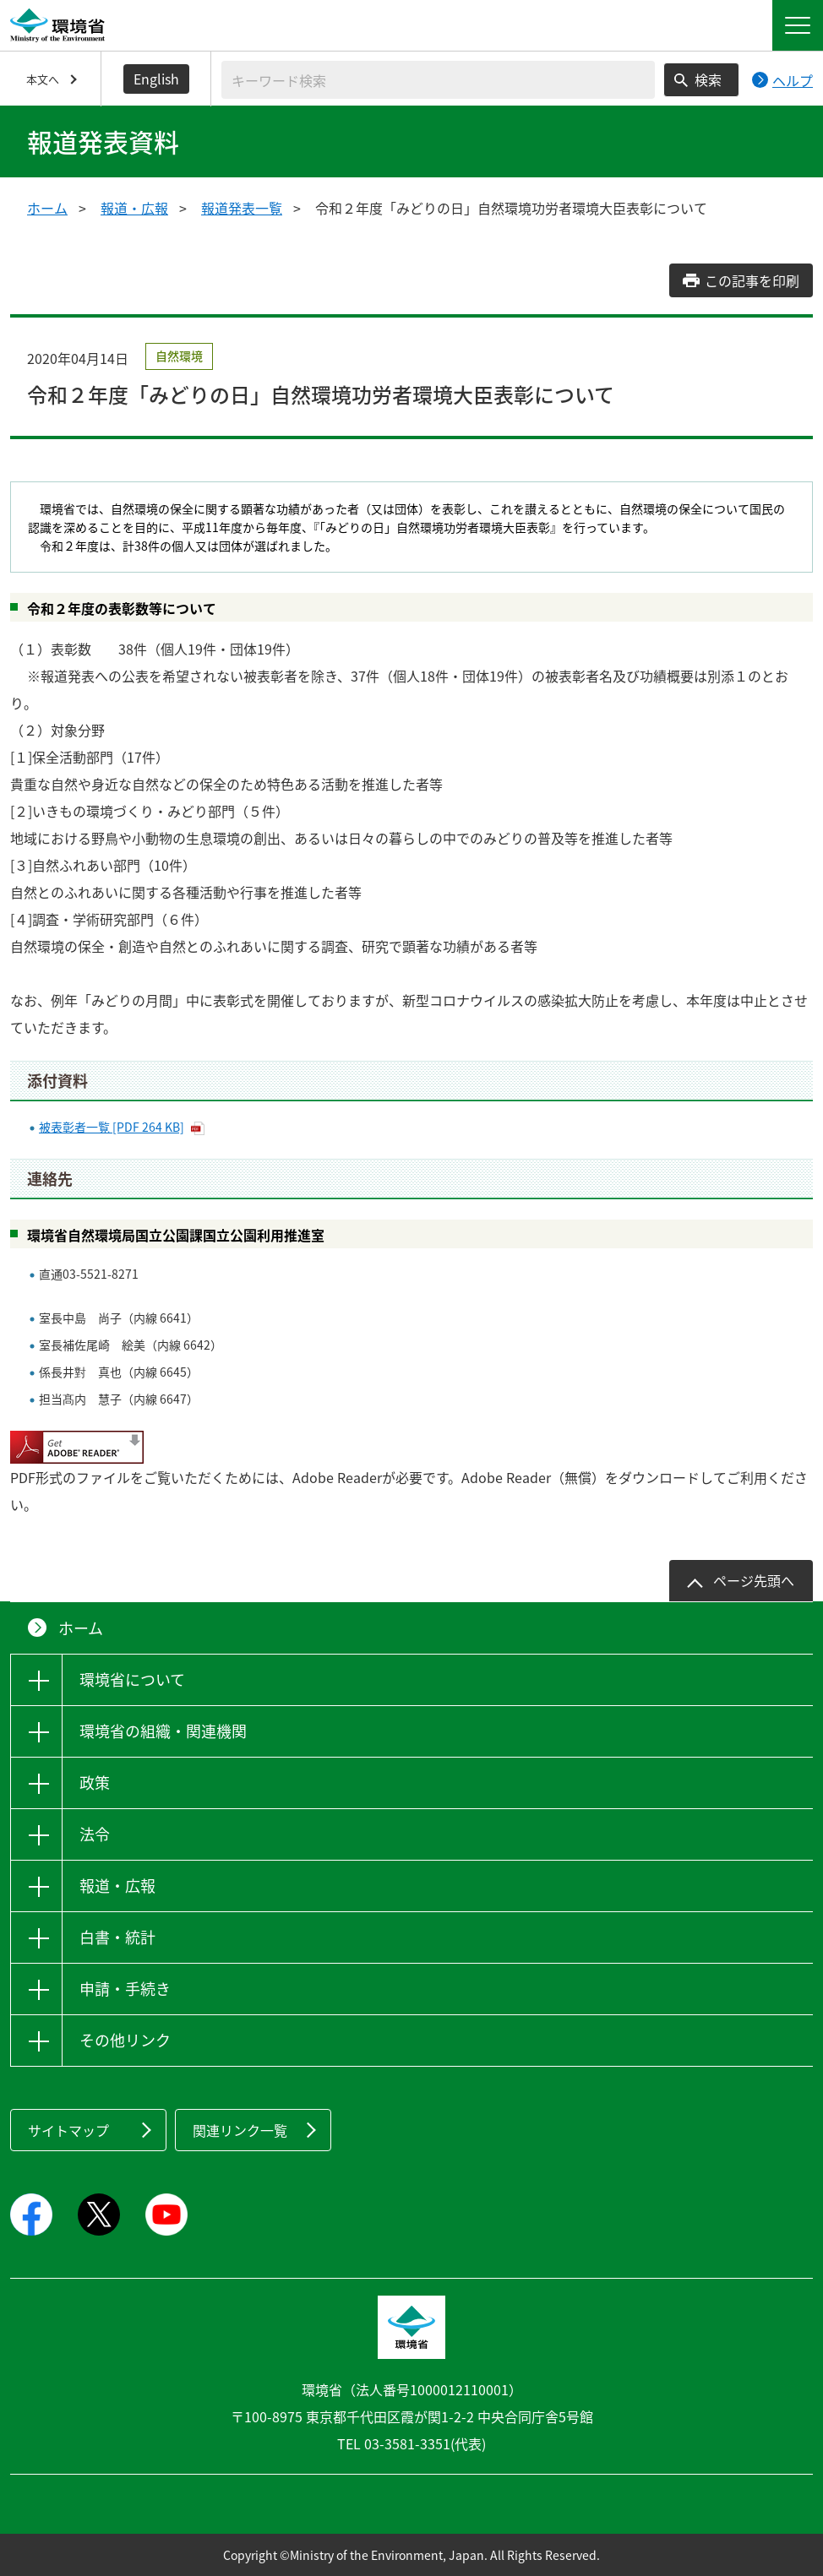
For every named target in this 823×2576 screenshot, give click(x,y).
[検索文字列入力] (438, 80)
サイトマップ (68, 2130)
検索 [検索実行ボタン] (708, 79)
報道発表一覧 (241, 208)
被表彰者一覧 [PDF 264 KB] (111, 1126)
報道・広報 (134, 208)
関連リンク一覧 (240, 2130)
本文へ (42, 79)
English (156, 78)
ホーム (47, 208)
